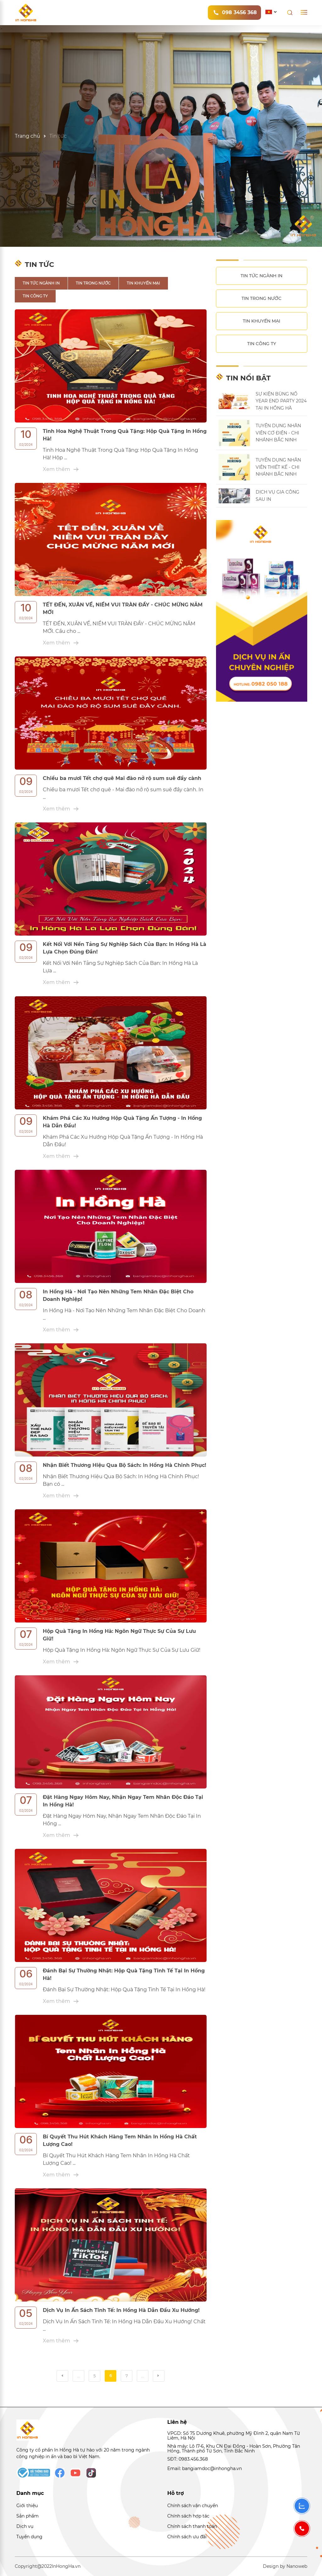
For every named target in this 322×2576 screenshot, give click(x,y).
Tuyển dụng (29, 2537)
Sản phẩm (27, 2516)
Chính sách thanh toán (192, 2526)
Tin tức (58, 136)
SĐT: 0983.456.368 (187, 2459)
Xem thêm (61, 469)
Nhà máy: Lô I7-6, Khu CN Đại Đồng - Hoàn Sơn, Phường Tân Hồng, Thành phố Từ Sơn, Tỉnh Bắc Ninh (233, 2448)
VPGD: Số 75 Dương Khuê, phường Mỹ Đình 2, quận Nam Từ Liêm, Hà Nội (233, 2435)
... (78, 2375)
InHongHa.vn (66, 2566)
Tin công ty (35, 296)
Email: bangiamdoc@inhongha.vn (204, 2468)
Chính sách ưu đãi (187, 2537)
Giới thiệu (27, 2505)
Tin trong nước (93, 283)
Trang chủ (27, 136)
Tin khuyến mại (143, 283)
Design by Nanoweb (285, 2566)
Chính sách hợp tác (188, 2516)
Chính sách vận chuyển (192, 2505)
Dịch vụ (24, 2526)
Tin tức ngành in (41, 283)
